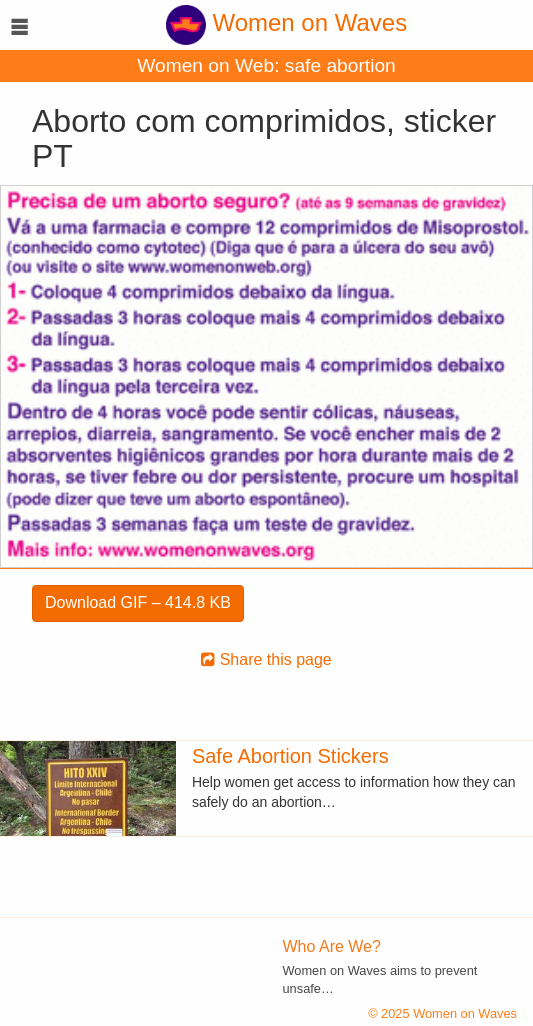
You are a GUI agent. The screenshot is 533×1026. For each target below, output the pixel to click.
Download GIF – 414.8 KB (138, 602)
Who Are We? (332, 946)
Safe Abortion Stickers (290, 756)
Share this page (266, 659)
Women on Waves (286, 22)
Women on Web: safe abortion (266, 65)
